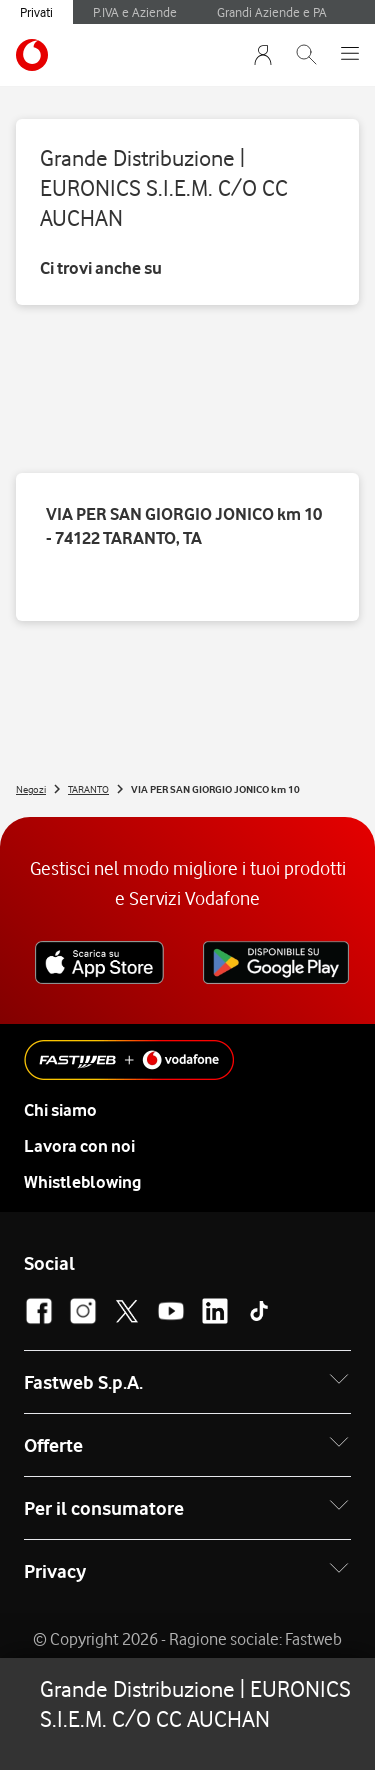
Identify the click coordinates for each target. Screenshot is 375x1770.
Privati (36, 12)
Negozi (31, 789)
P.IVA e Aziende (135, 12)
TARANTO (88, 789)
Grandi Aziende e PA (272, 12)
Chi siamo (60, 1110)
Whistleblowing (82, 1182)
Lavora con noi (79, 1146)
